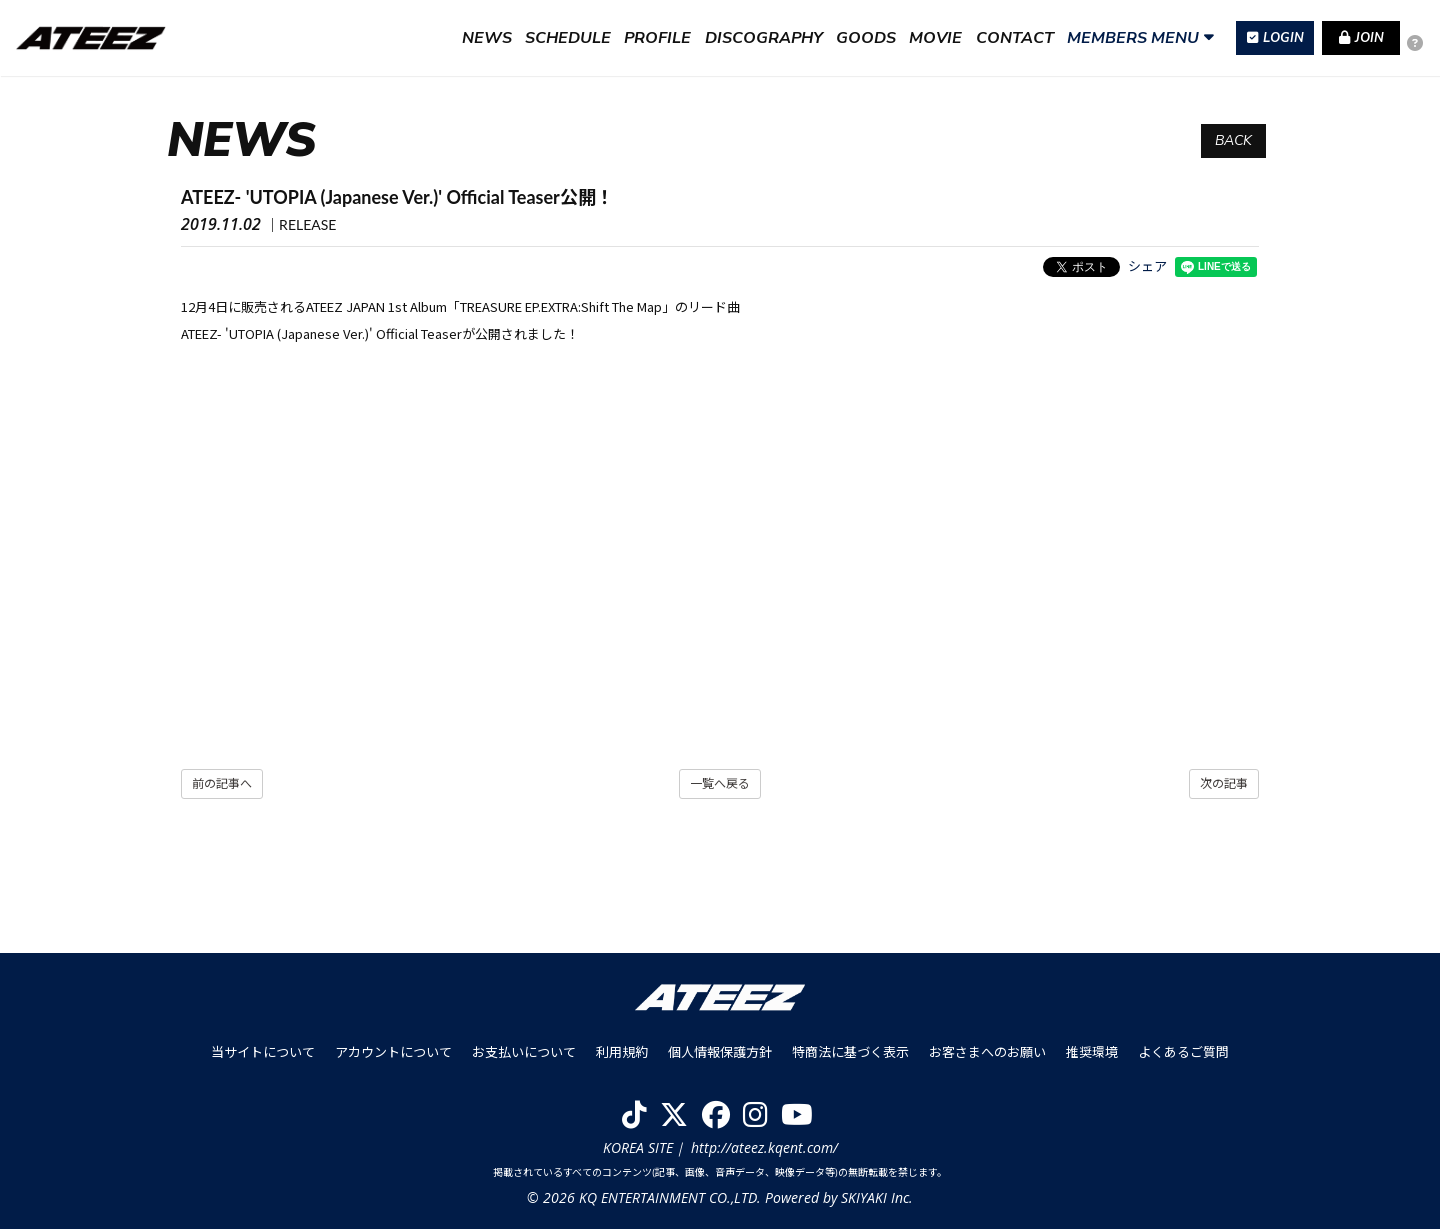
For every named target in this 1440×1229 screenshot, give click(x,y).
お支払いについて (524, 1052)
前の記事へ (222, 783)
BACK (1233, 140)
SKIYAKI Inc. (877, 1197)
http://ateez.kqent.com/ (764, 1147)
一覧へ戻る (720, 783)
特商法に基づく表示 (850, 1052)
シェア (1147, 266)
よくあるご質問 (1183, 1052)
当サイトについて (263, 1052)
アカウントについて (393, 1052)
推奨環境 (1092, 1052)
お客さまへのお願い (987, 1052)
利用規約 (622, 1052)
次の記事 (1224, 783)
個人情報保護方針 (720, 1052)
